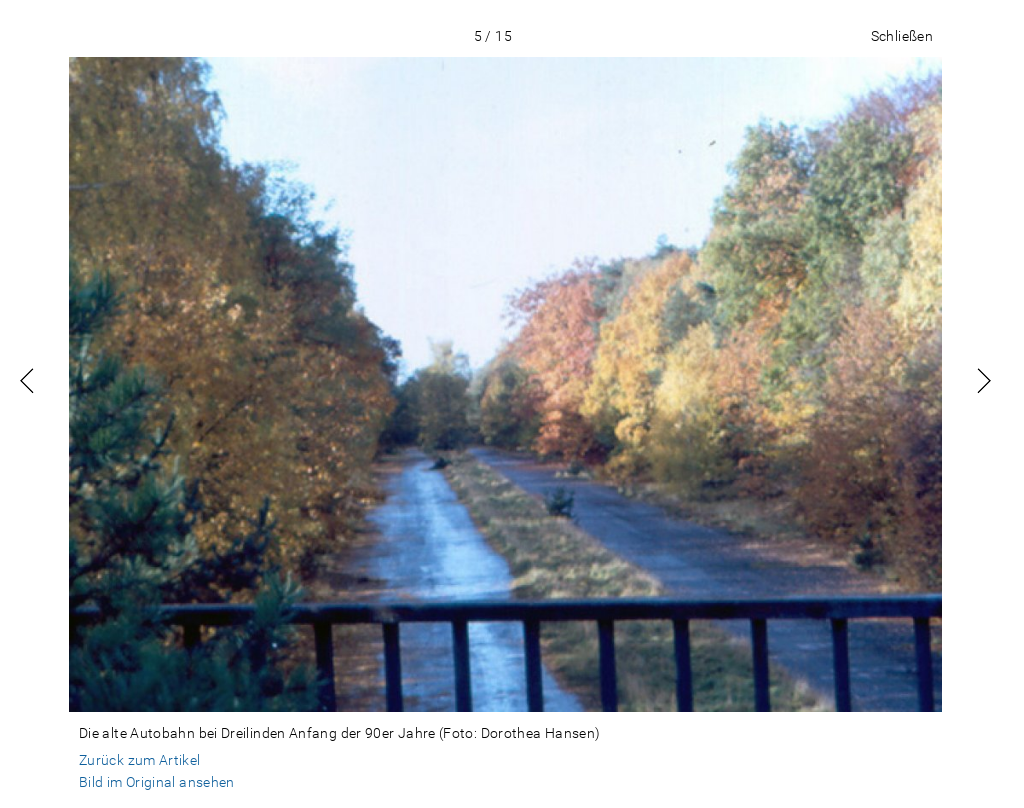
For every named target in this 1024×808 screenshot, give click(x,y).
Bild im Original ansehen (157, 782)
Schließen (902, 36)
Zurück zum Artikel (140, 760)
